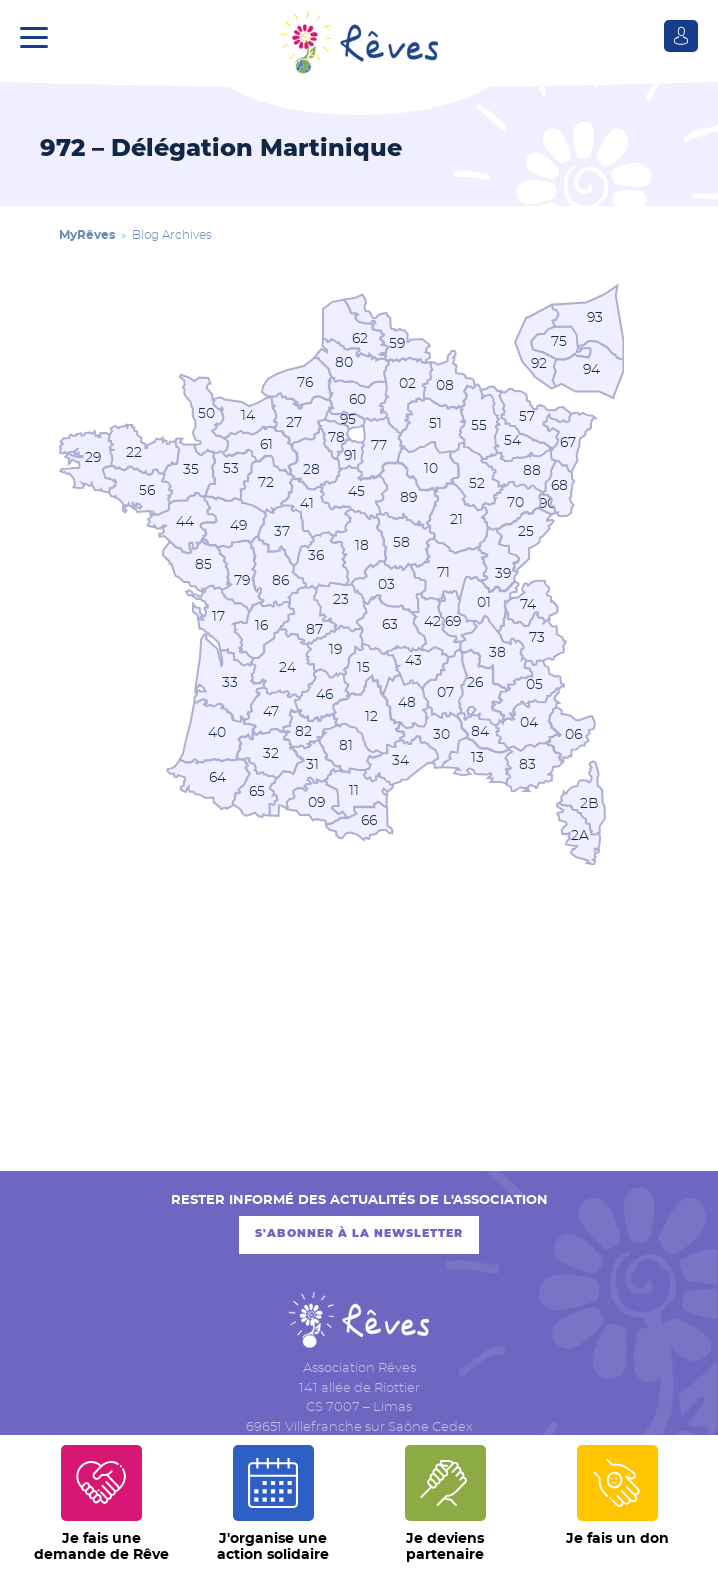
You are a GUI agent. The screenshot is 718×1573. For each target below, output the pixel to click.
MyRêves (87, 235)
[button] (39, 35)
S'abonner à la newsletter (359, 1234)
